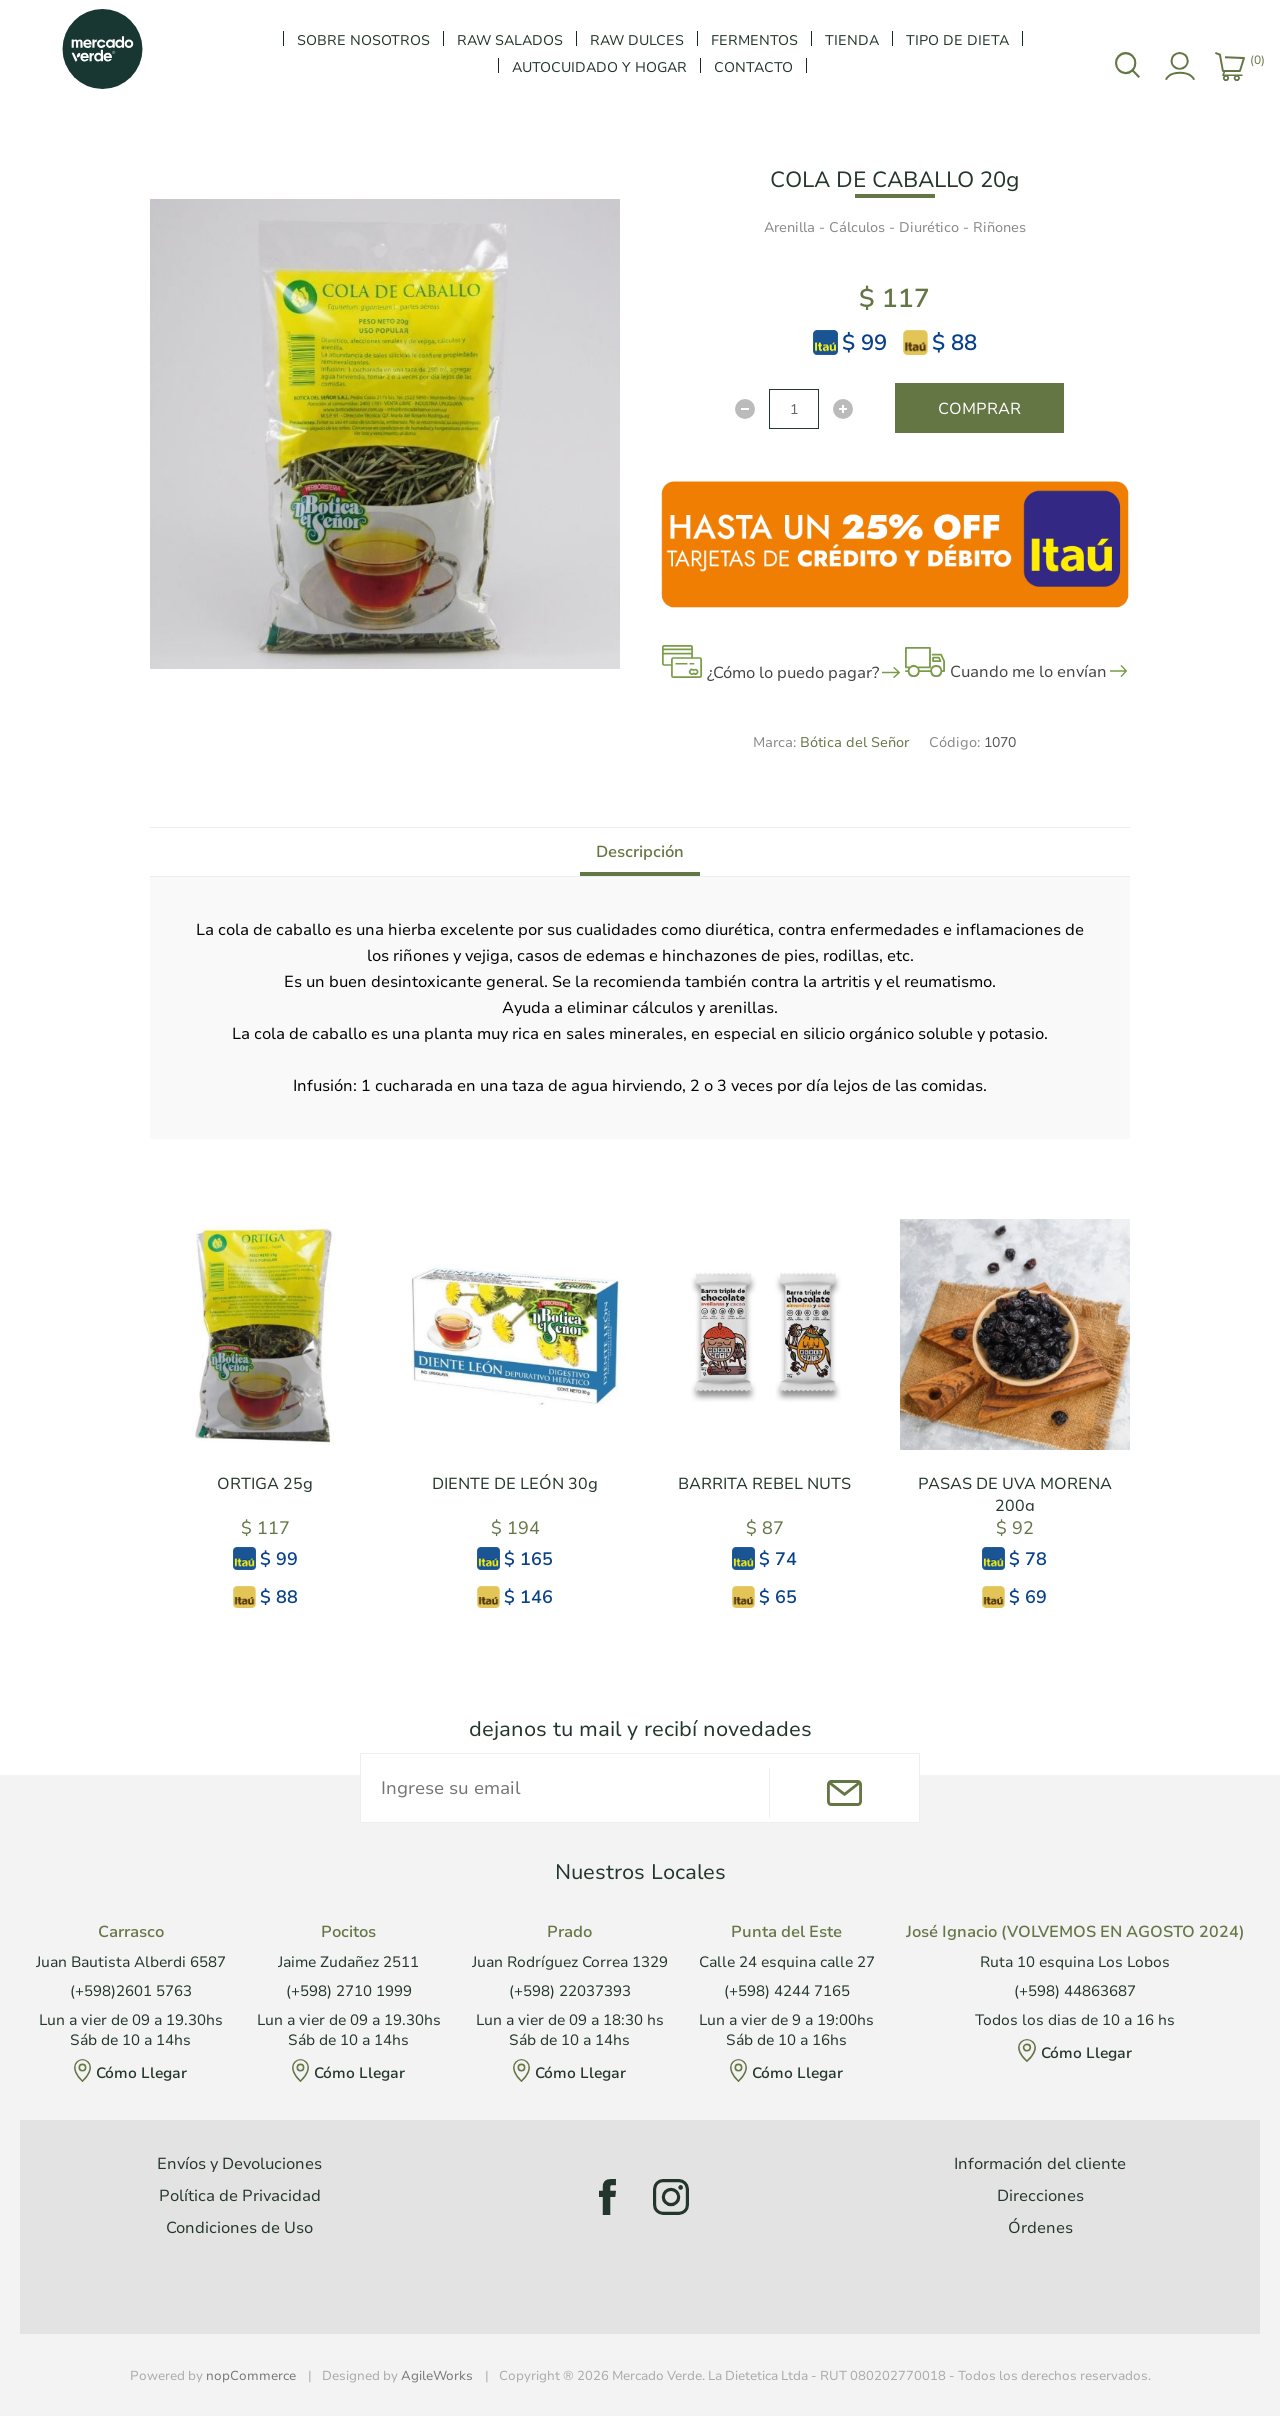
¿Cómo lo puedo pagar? (793, 673)
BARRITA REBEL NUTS (764, 1484)
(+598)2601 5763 (131, 1991)
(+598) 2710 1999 (349, 1991)
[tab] (640, 852)
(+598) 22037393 (570, 1991)
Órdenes (1040, 2228)
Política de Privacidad (240, 2196)
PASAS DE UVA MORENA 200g (1015, 1495)
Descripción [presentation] (640, 852)
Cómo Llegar (141, 2073)
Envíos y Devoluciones (239, 2164)
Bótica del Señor (854, 742)
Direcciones (1040, 2196)
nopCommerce (251, 2376)
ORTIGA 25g (265, 1484)
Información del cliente (1040, 2164)
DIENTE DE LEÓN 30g (515, 1484)
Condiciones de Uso (239, 2228)
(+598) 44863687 (1075, 1991)
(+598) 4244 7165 (787, 1991)
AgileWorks (437, 2376)
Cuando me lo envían (1028, 672)
